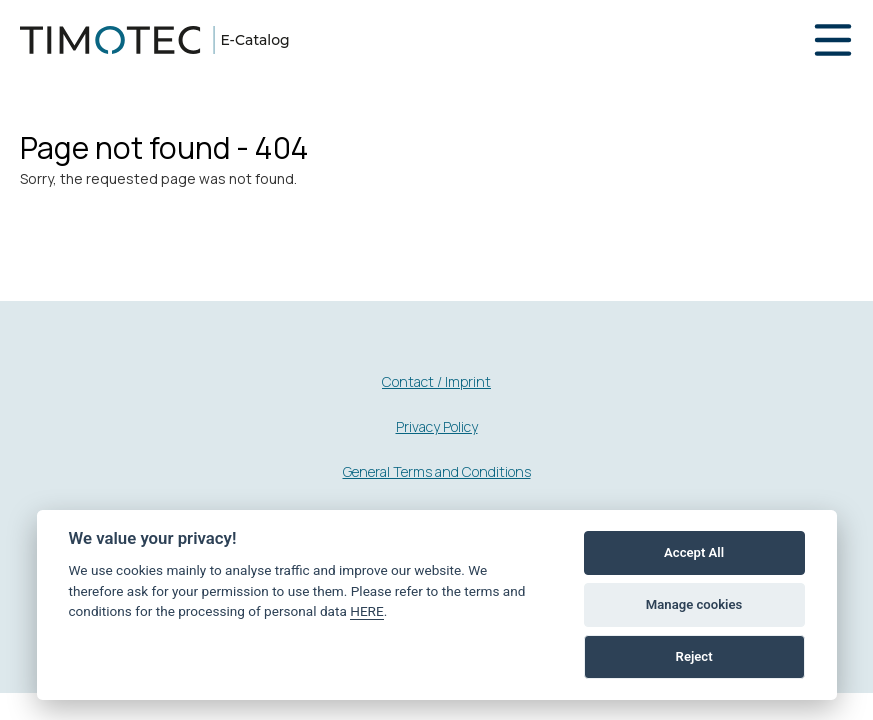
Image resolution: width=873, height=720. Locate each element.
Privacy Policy (437, 426)
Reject (694, 656)
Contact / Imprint (436, 381)
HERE (367, 611)
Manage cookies (694, 604)
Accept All (694, 552)
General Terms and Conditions (437, 471)
